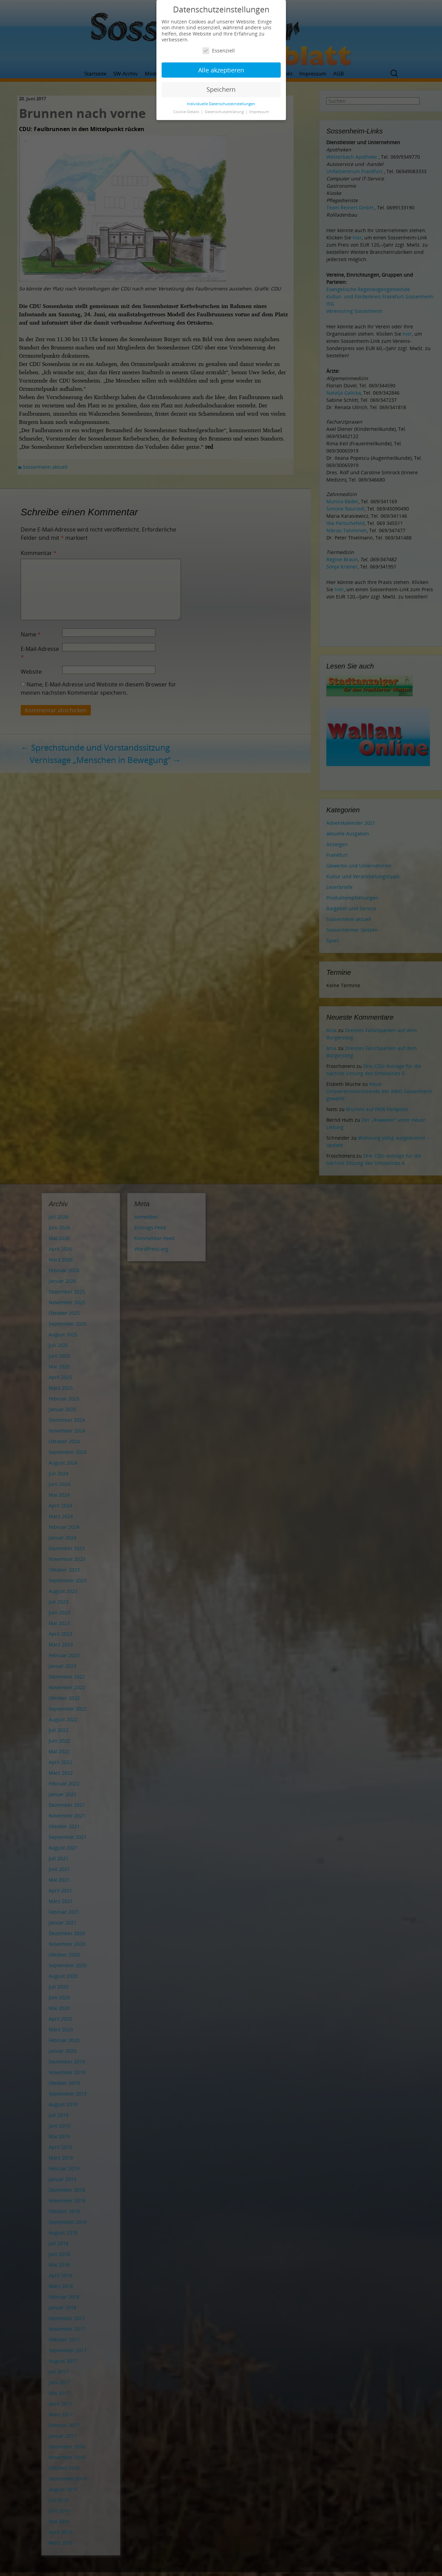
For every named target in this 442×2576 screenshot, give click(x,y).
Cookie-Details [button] (186, 111)
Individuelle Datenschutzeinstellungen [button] (221, 103)
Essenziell (218, 50)
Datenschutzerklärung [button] (225, 111)
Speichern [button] (221, 89)
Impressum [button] (259, 111)
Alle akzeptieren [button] (221, 70)
